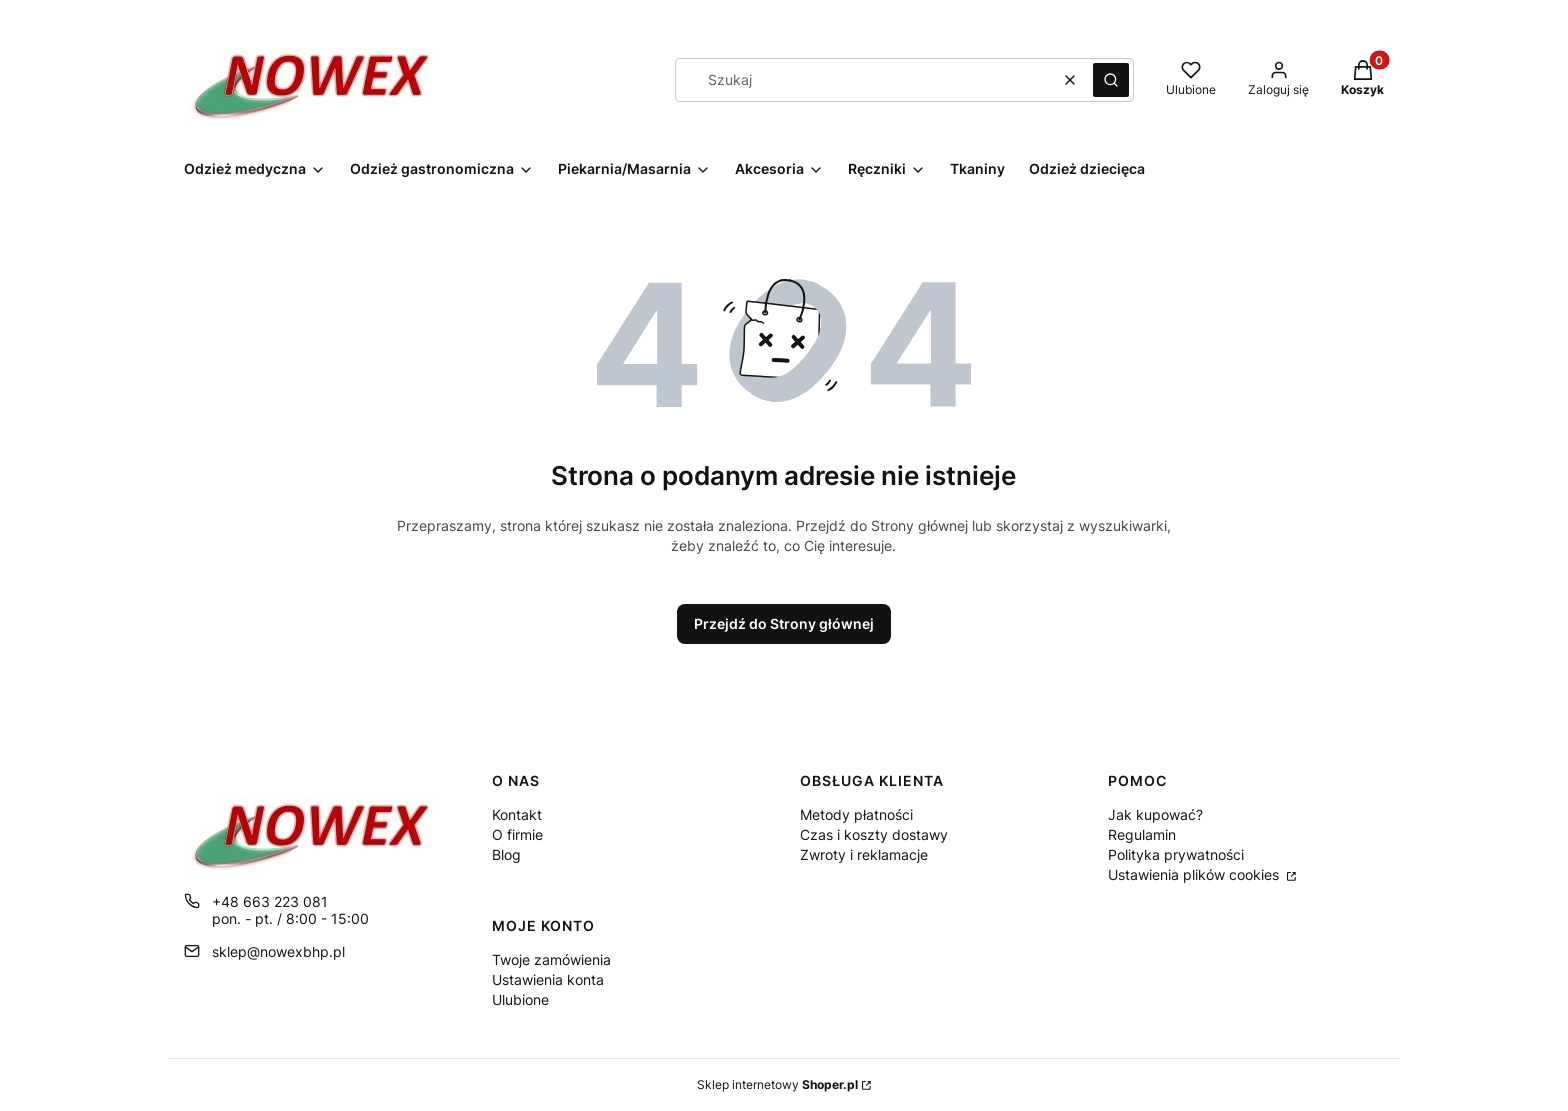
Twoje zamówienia (551, 959)
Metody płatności (856, 814)
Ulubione (520, 999)
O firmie (517, 834)
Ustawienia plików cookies (1195, 874)
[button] (1111, 80)
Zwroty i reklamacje (864, 854)
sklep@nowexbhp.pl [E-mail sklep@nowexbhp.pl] (278, 951)
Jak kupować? (1155, 814)
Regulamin (1142, 834)
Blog (506, 854)
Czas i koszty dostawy (874, 834)
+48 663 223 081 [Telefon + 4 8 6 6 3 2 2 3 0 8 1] (270, 901)
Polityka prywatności (1176, 854)
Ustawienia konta (548, 979)
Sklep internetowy (777, 1084)
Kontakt (517, 814)
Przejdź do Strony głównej (784, 623)
